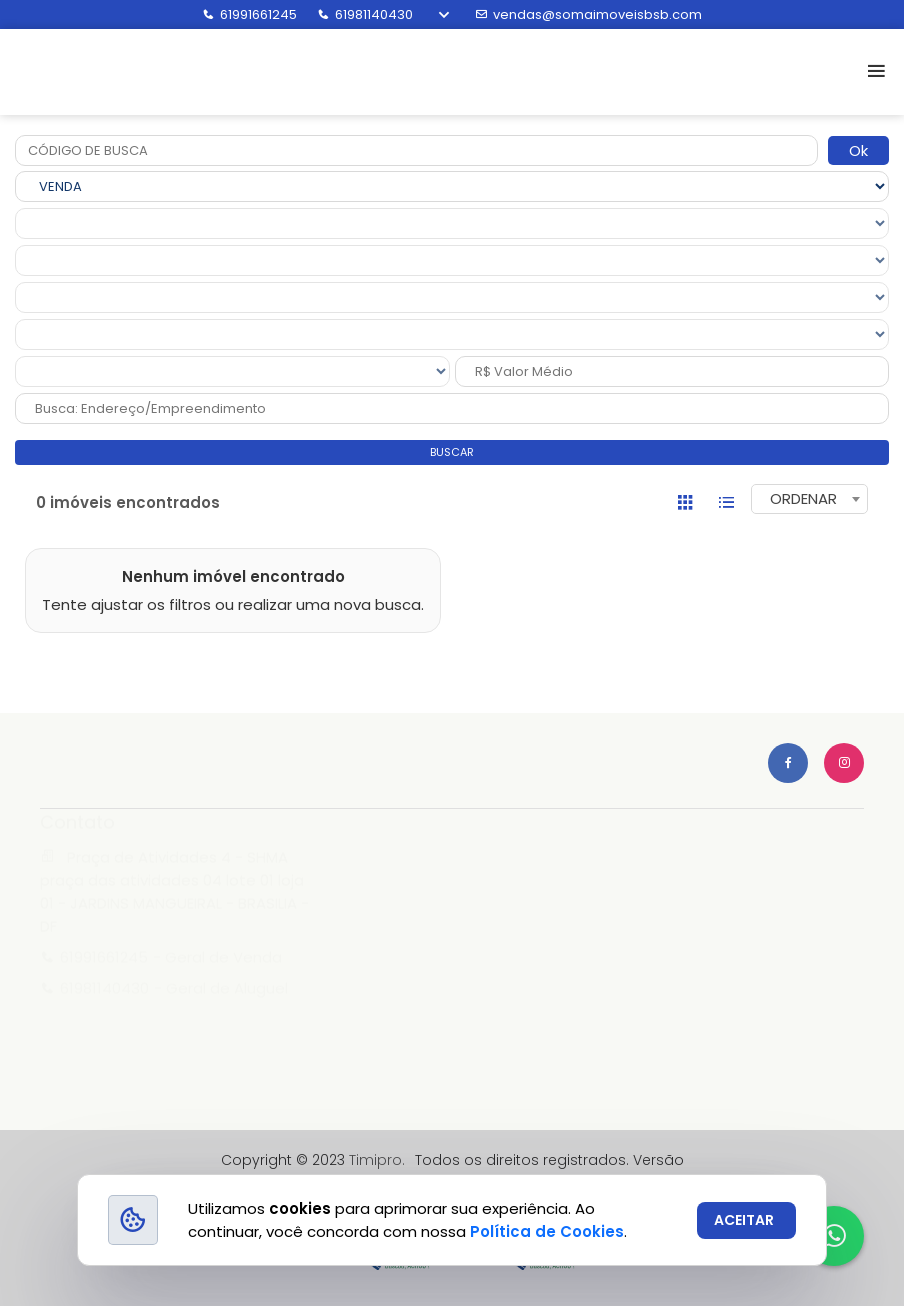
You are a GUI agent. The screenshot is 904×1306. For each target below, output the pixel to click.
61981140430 (365, 14)
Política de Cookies (547, 1231)
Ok (858, 150)
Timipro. (377, 1160)
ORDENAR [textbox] (803, 498)
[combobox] (809, 499)
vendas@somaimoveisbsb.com (588, 14)
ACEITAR (744, 1220)
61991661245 (249, 14)
